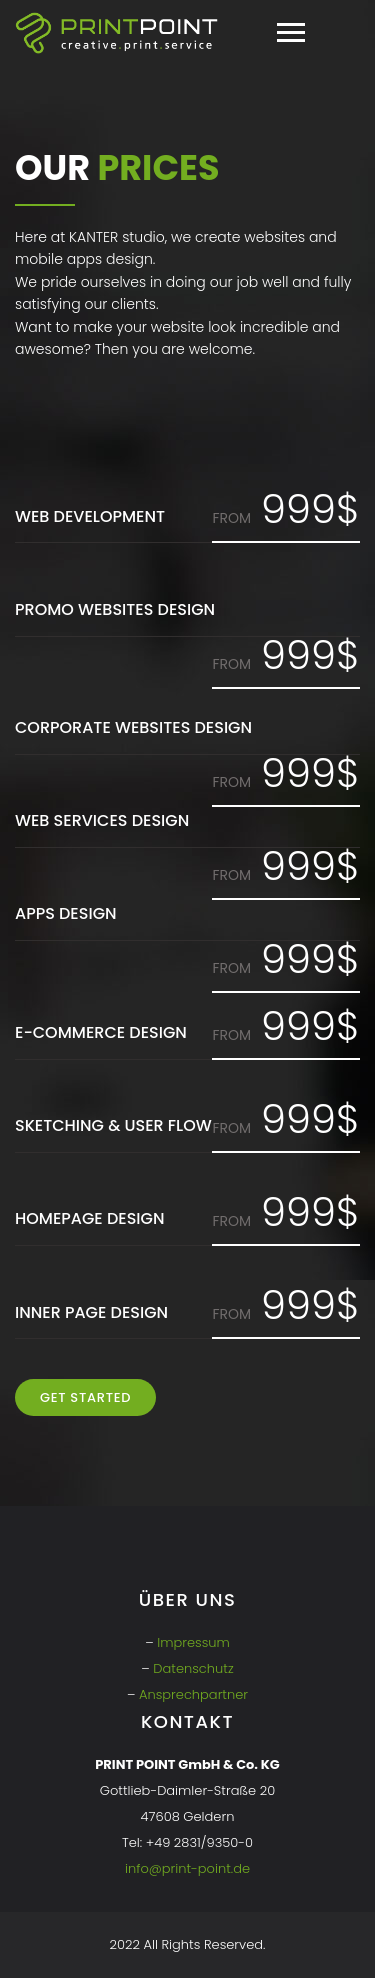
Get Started (85, 1397)
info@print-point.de (187, 1868)
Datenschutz (193, 1668)
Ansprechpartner (193, 1694)
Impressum (193, 1642)
